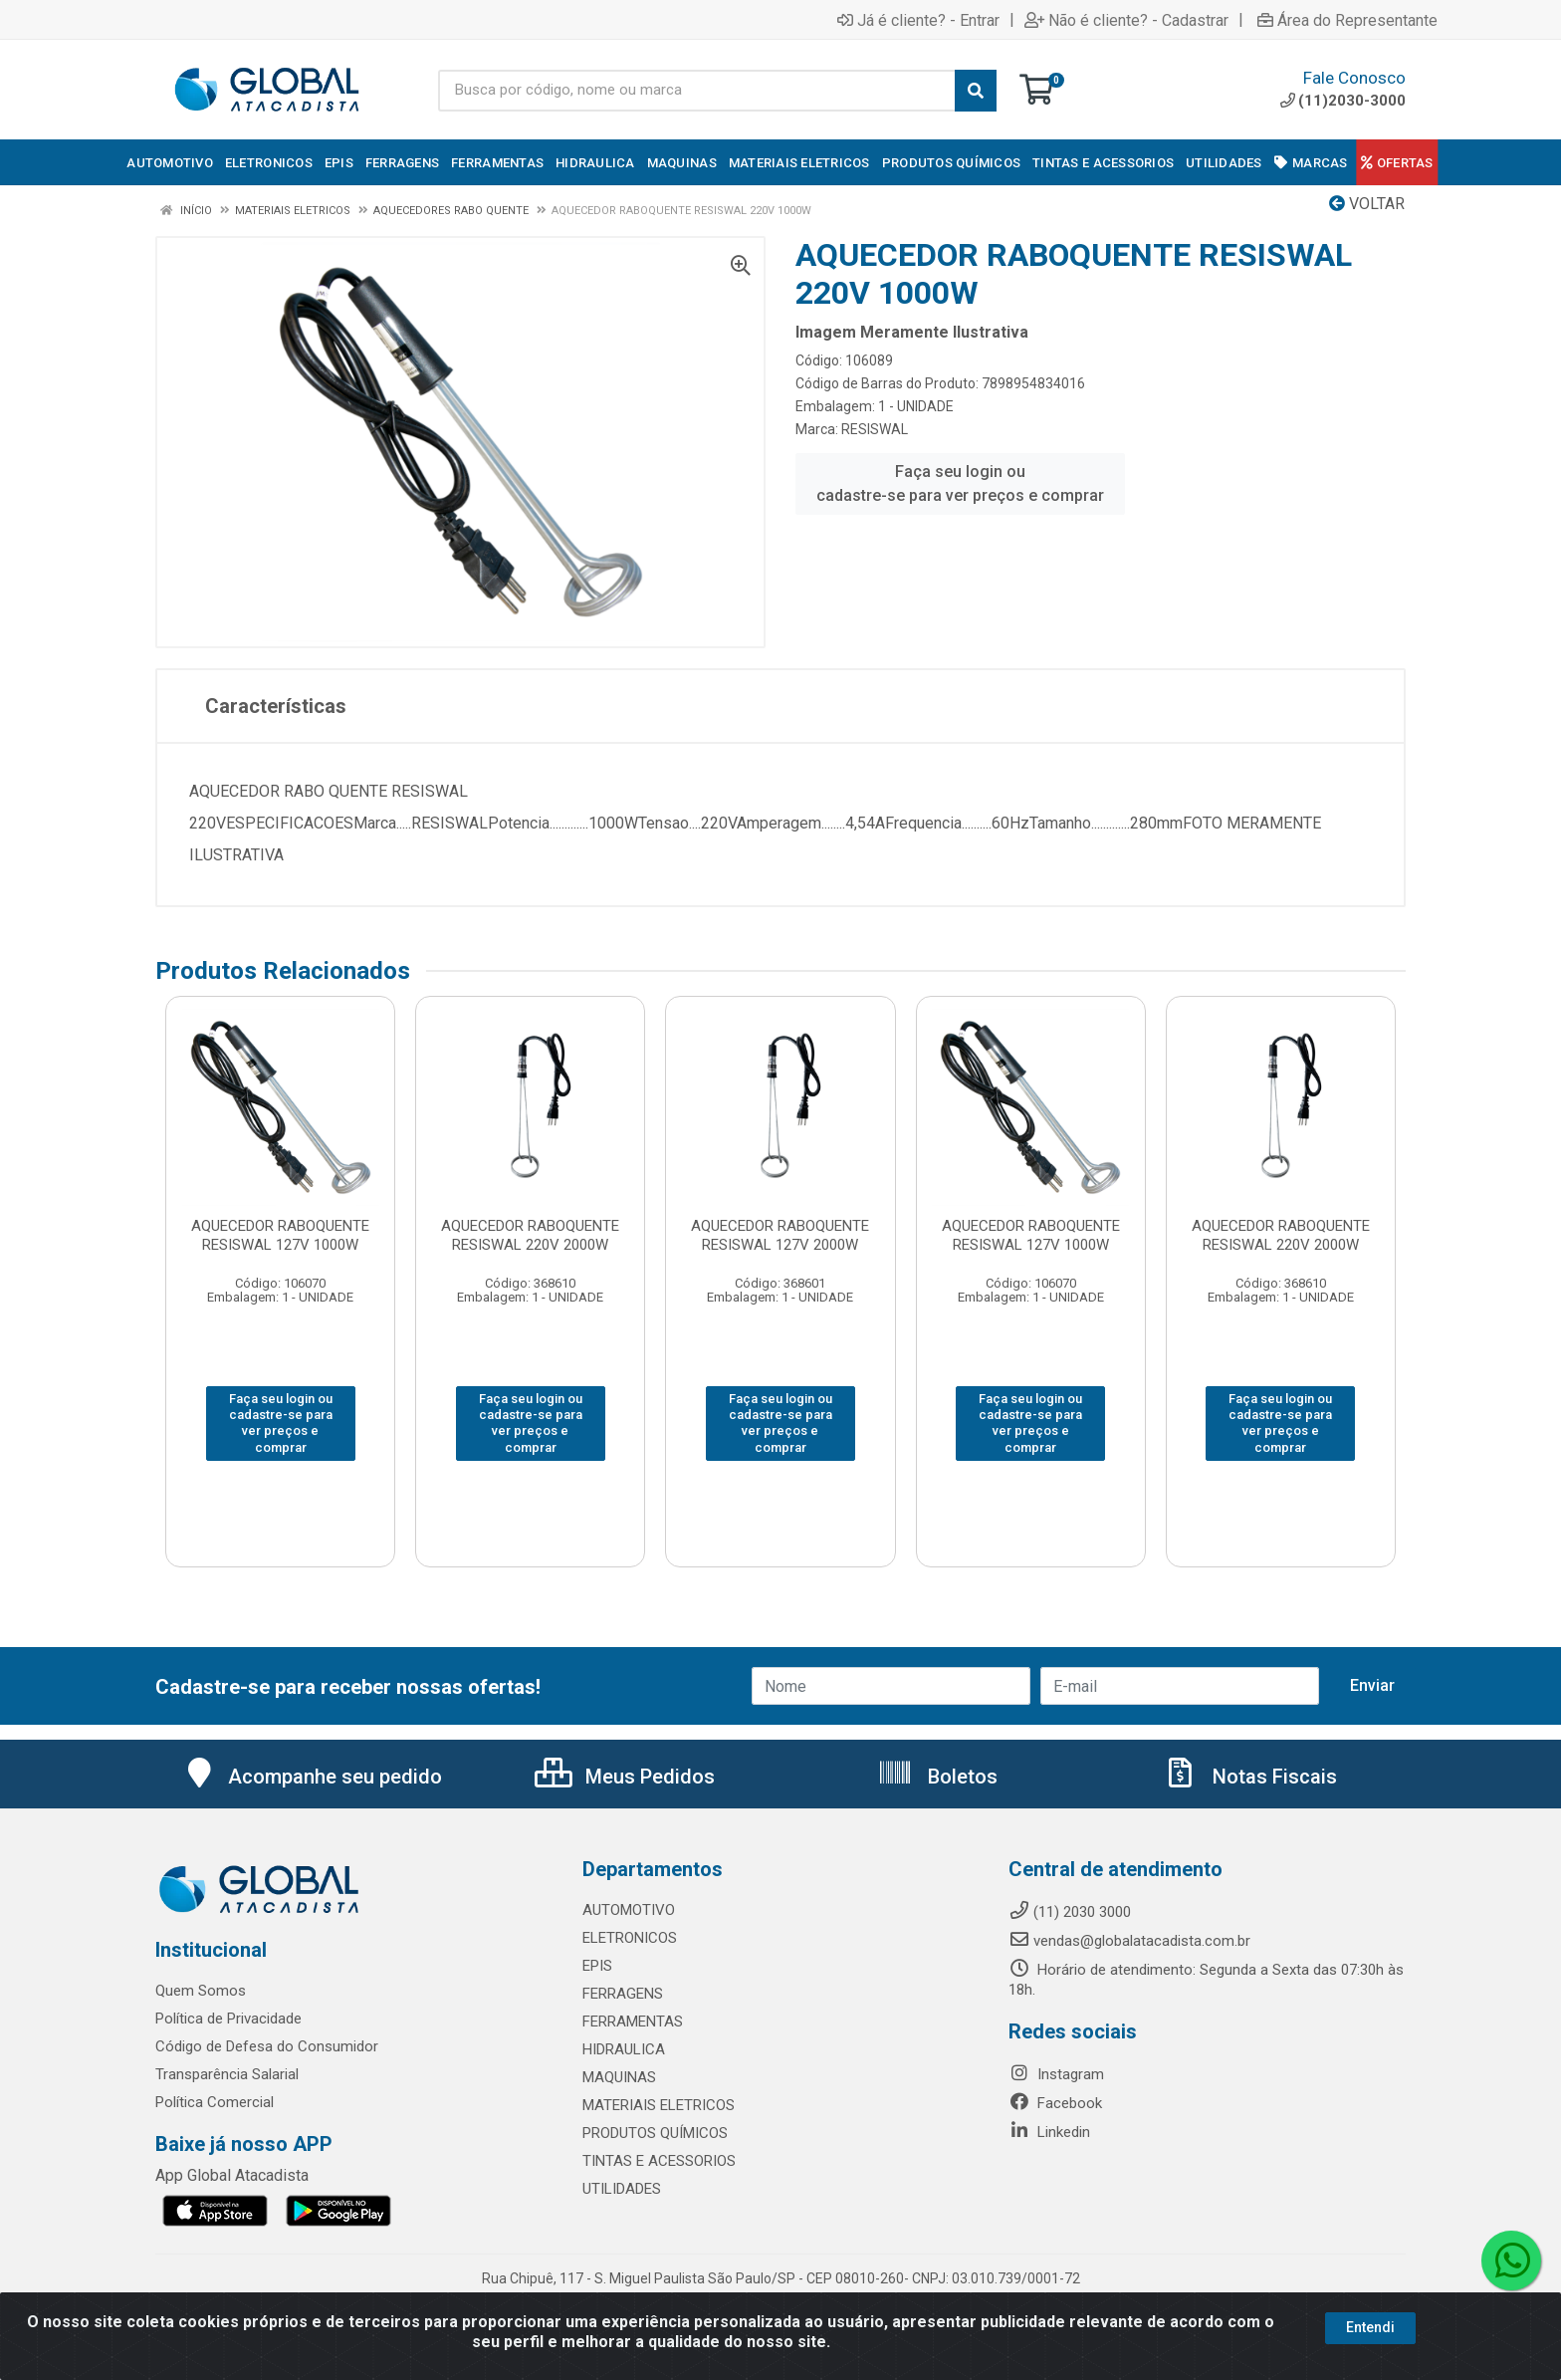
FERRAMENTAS (632, 2021)
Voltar (1367, 203)
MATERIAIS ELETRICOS (658, 2105)
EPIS (597, 1966)
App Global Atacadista (232, 2175)
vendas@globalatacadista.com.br (1129, 1941)
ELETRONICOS (629, 1938)
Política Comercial (214, 2102)
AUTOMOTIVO (628, 1910)
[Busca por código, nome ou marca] (697, 91)
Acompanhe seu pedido (312, 1776)
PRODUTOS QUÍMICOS (655, 2133)
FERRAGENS (622, 1994)
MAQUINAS (619, 2077)
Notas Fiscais (1249, 1776)
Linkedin (1049, 2132)
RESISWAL (874, 429)
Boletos (937, 1776)
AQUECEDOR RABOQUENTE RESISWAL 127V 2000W (780, 1235)
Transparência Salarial (227, 2074)
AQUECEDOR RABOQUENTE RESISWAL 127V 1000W (280, 1235)
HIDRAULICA (623, 2049)
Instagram (1056, 2074)
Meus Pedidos (625, 1776)
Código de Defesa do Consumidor (266, 2046)
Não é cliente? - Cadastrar (1126, 20)
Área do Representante (1347, 20)
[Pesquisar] (976, 91)
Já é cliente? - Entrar (918, 20)
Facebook (1055, 2103)
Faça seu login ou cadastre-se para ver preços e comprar (960, 483)
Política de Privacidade (228, 2018)
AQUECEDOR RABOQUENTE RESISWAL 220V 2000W (530, 1235)
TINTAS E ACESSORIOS (659, 2161)
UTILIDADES (621, 2189)
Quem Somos (200, 1991)
